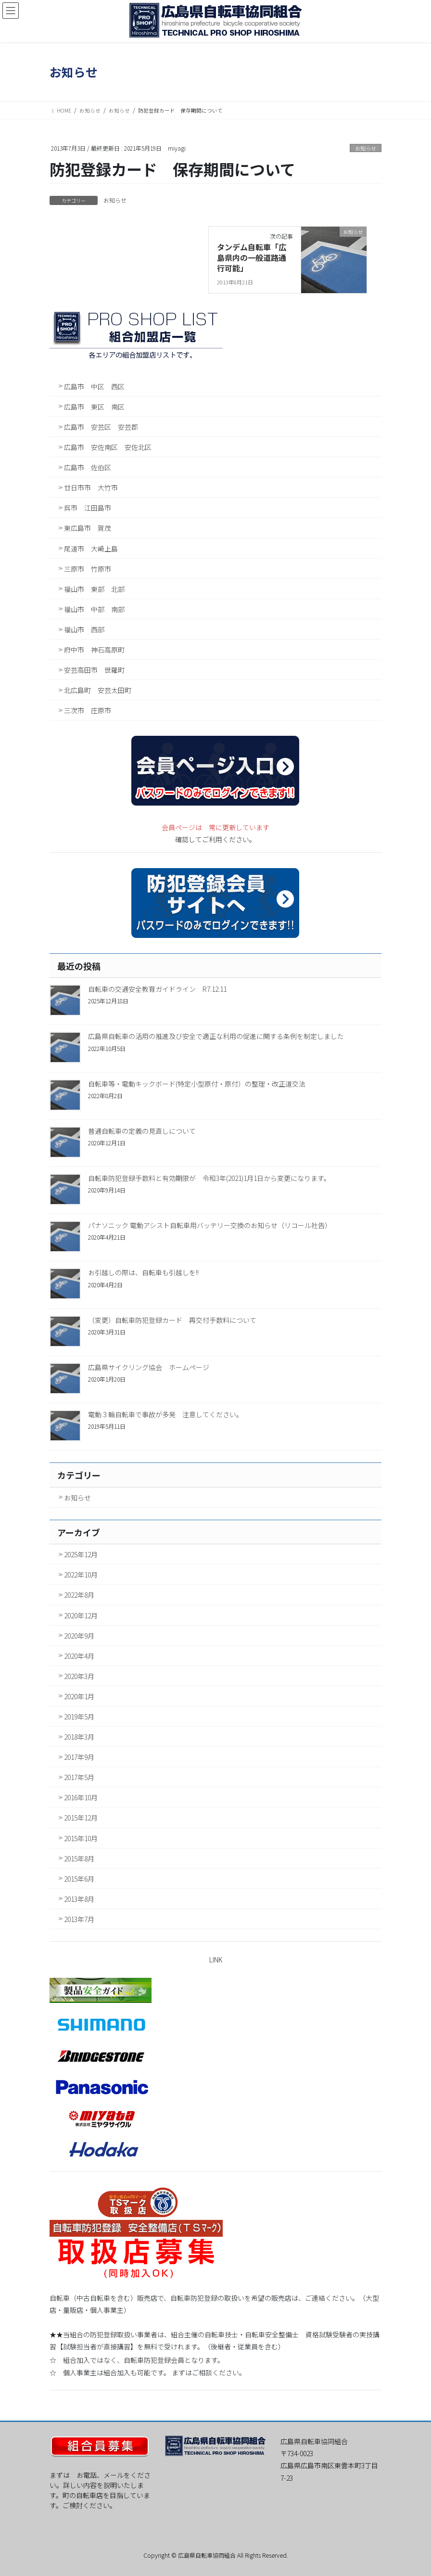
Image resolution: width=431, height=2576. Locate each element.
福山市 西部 (84, 629)
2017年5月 (79, 1777)
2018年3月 (79, 1737)
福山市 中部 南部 (94, 609)
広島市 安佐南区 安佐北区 (108, 447)
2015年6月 (79, 1879)
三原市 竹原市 (87, 569)
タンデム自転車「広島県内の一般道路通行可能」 (251, 257)
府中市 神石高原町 (94, 649)
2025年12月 (81, 1554)
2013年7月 (79, 1919)
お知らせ (365, 148)
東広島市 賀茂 (87, 528)
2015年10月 (81, 1838)
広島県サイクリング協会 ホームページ (148, 1367)
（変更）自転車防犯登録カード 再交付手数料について (172, 1320)
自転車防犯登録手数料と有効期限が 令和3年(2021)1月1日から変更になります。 (209, 1178)
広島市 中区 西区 (94, 386)
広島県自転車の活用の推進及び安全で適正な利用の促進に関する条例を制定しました (216, 1036)
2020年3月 (79, 1676)
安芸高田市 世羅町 (94, 670)
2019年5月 (79, 1716)
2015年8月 (79, 1858)
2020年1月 (79, 1696)
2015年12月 (81, 1817)
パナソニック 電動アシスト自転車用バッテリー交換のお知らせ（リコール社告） (209, 1225)
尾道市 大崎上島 (91, 548)
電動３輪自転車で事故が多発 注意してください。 (165, 1414)
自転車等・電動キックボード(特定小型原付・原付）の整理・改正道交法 (196, 1084)
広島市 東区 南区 (94, 406)
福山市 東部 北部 (94, 589)
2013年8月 (79, 1899)
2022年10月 (81, 1574)
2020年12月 (81, 1615)
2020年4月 (79, 1656)
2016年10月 (81, 1797)
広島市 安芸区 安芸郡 (101, 427)
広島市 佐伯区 (87, 467)
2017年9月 (79, 1757)
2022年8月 (79, 1595)
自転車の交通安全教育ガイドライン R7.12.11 (157, 989)
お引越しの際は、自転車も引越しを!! (143, 1272)
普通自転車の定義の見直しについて (142, 1131)
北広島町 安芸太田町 (97, 690)
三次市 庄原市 (87, 710)
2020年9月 (79, 1635)
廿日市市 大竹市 (91, 487)
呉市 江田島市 (87, 508)
